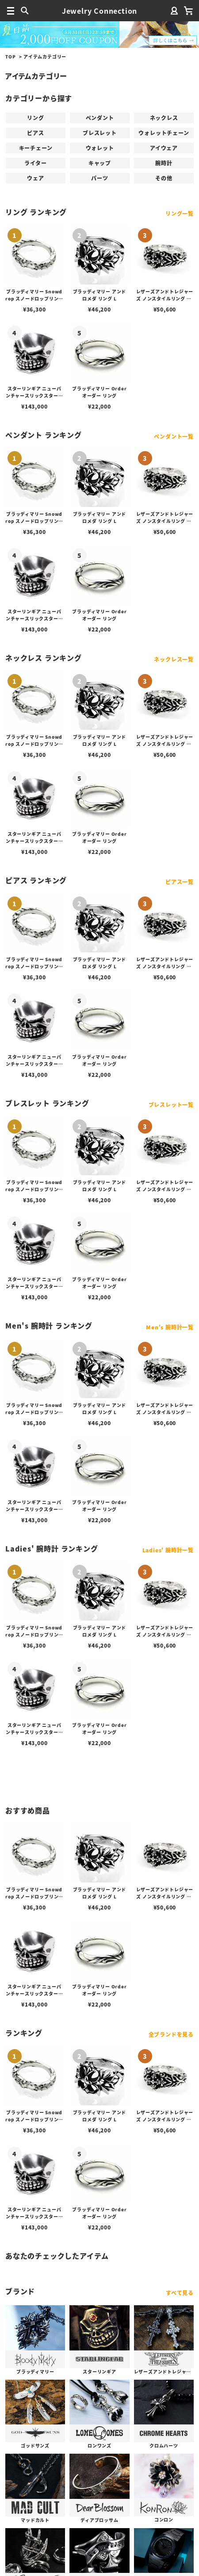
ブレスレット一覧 (171, 1104)
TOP (10, 56)
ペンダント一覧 (174, 436)
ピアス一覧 (179, 881)
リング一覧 (179, 213)
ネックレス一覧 (174, 659)
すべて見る (180, 2292)
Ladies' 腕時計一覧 (168, 1550)
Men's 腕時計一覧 (170, 1327)
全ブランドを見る (171, 2034)
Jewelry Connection (99, 10)
